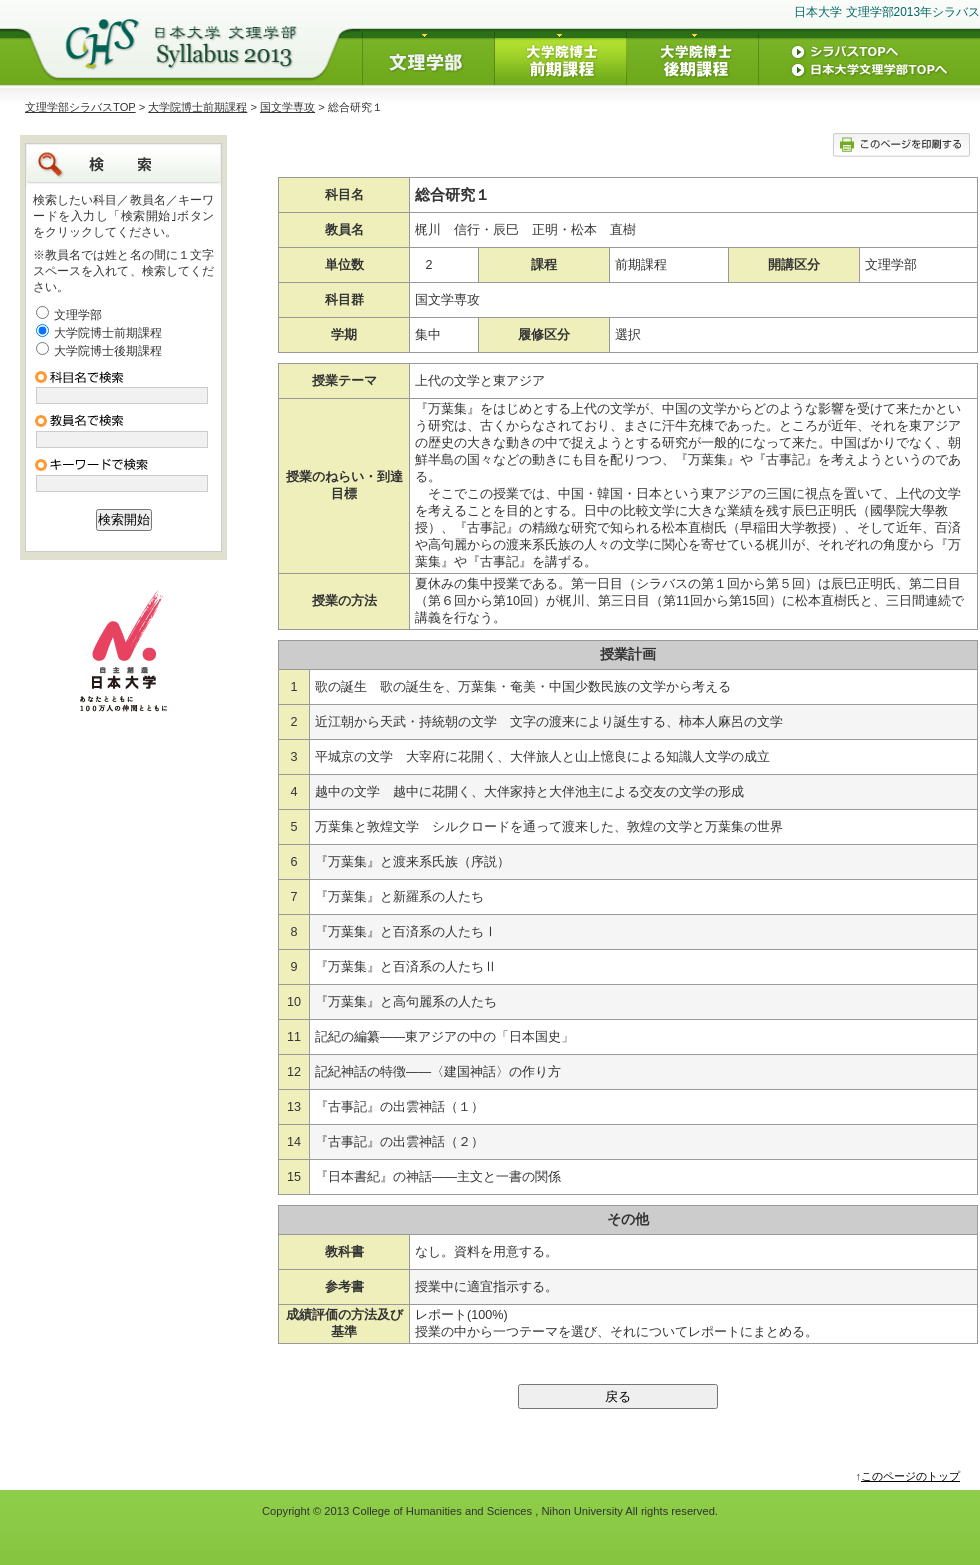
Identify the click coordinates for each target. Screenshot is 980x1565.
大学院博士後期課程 (108, 351)
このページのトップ (910, 1476)
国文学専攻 (287, 107)
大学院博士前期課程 (197, 107)
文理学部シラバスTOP (80, 107)
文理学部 (78, 315)
